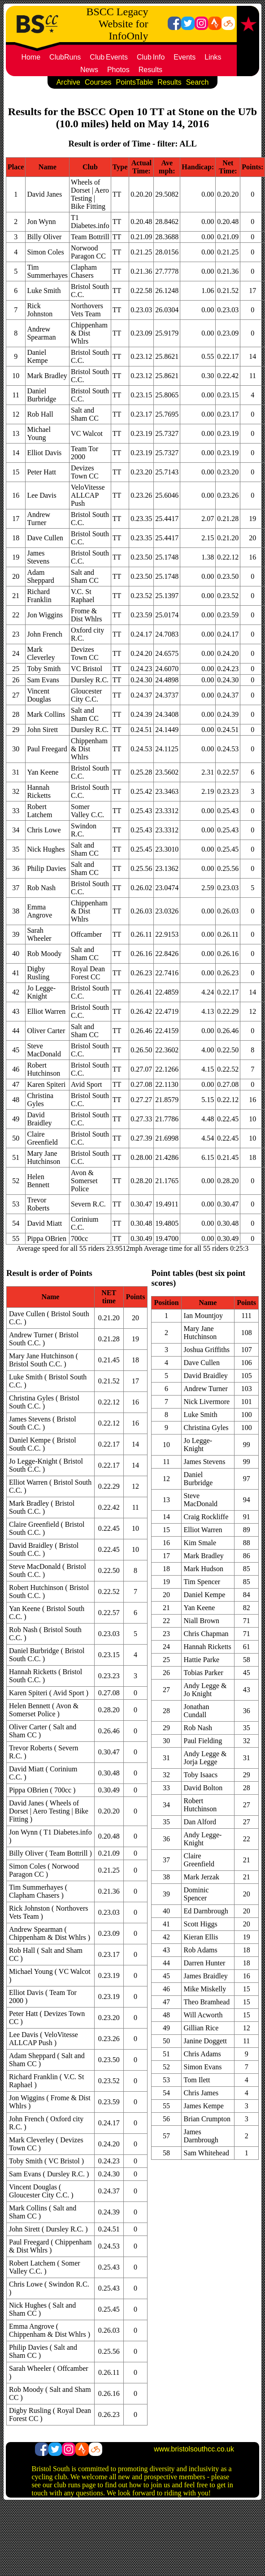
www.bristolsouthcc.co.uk (194, 2449)
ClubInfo (151, 57)
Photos (118, 69)
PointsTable (134, 82)
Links (212, 57)
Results (150, 69)
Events (184, 57)
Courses (98, 82)
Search (197, 82)
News (89, 69)
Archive (68, 82)
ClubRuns (65, 57)
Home (30, 57)
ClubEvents (109, 57)
